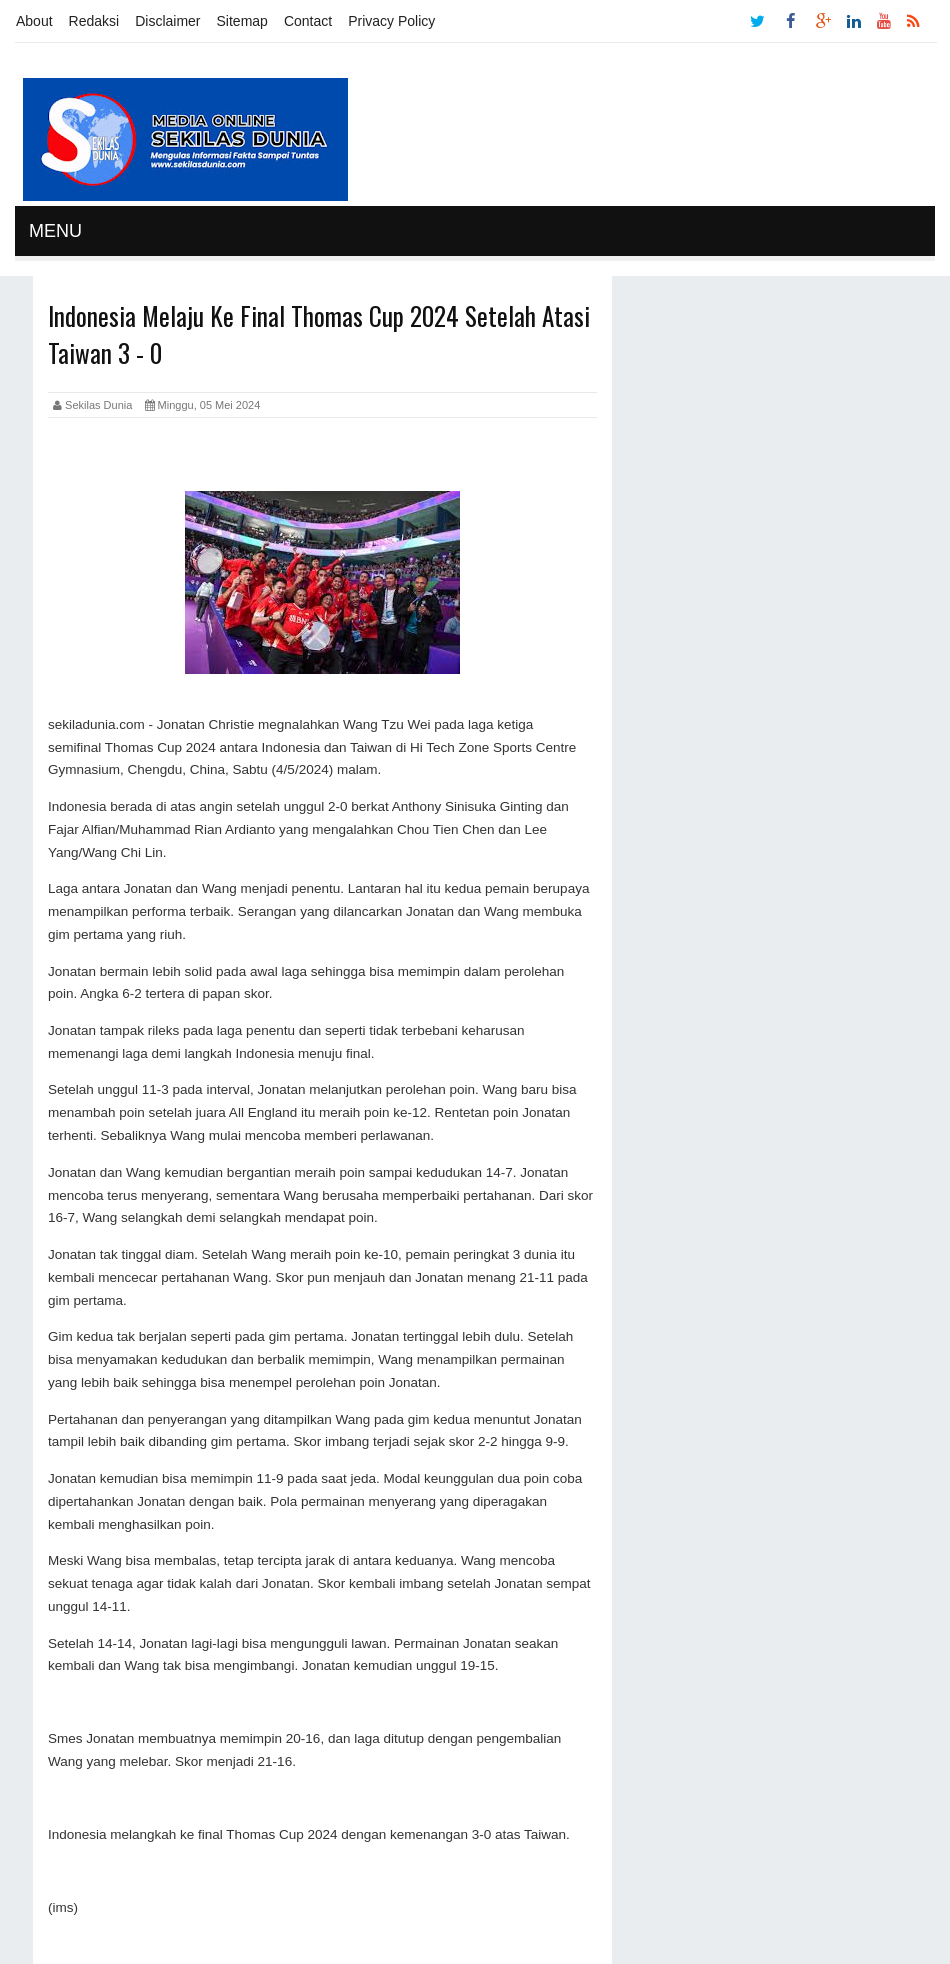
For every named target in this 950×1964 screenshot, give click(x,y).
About (34, 21)
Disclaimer (167, 21)
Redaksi (94, 21)
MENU (55, 231)
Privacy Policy (391, 21)
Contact (308, 21)
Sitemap (242, 21)
